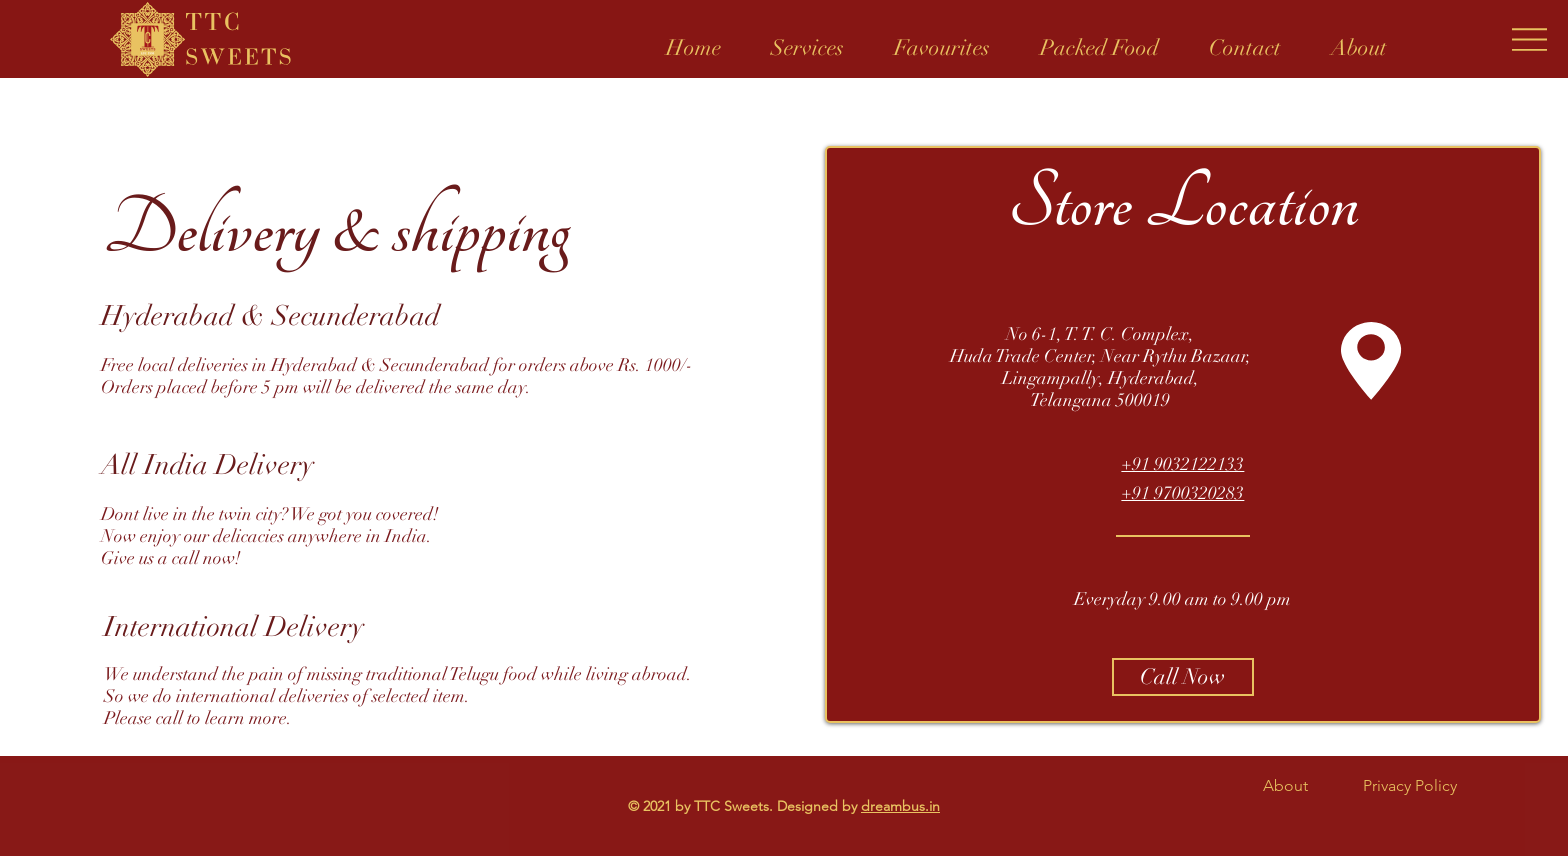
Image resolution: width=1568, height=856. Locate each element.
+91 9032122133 (1182, 464)
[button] (807, 39)
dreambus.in (900, 806)
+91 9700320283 (1182, 493)
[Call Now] (1183, 677)
